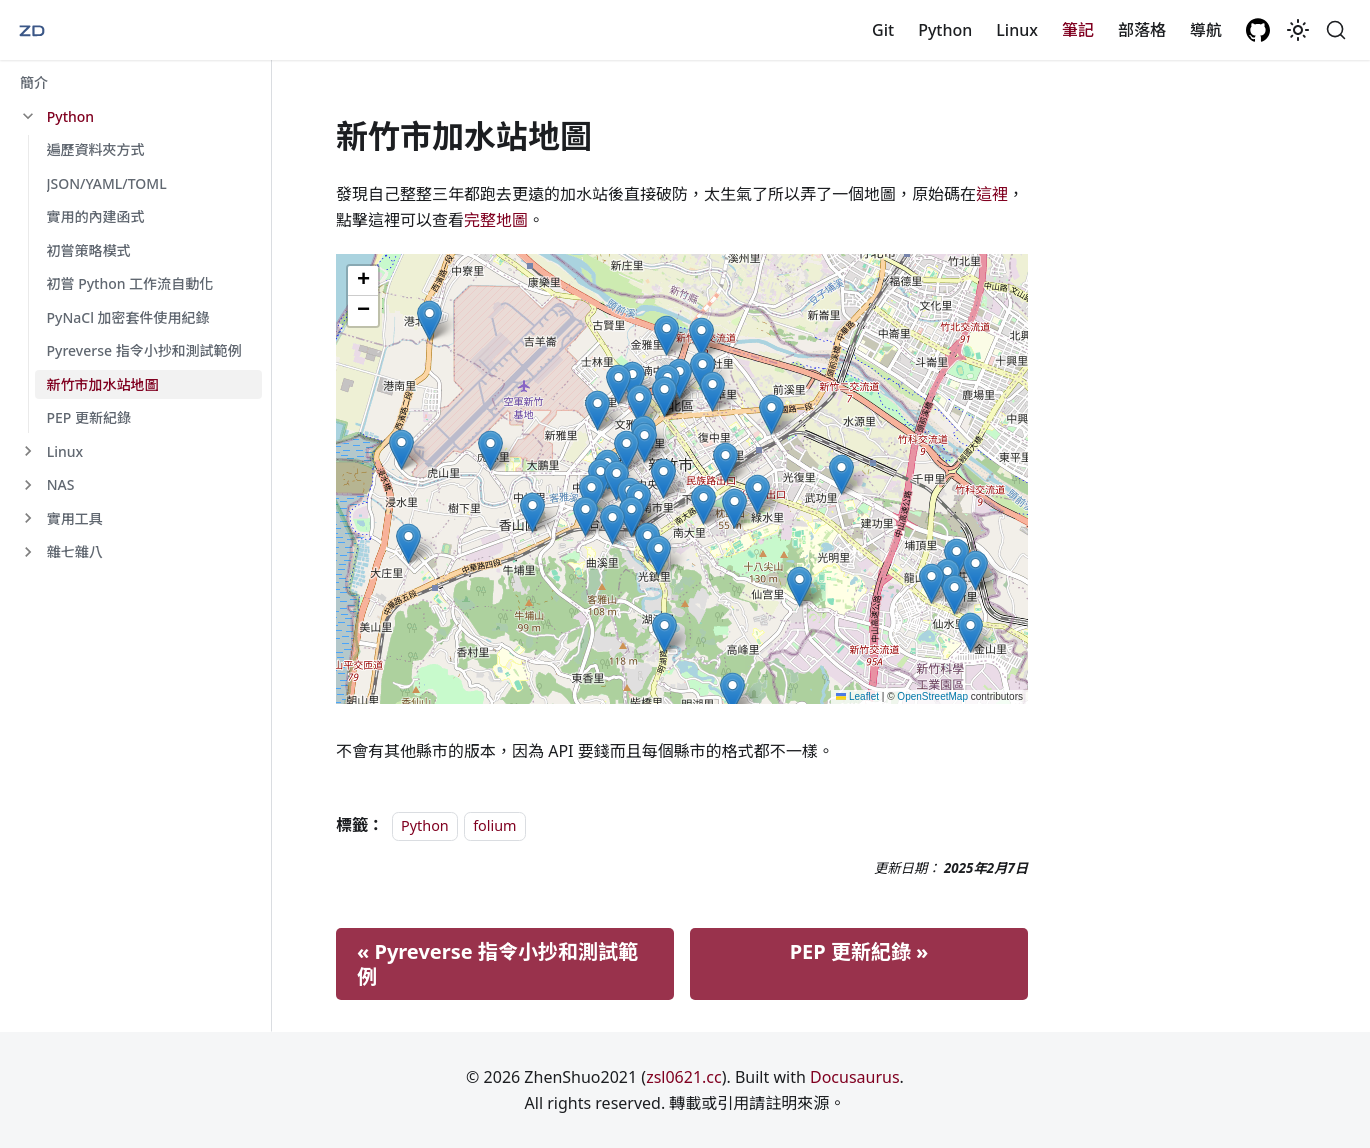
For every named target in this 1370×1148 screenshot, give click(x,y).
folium (494, 825)
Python (945, 30)
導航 (1206, 30)
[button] (135, 117)
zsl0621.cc (684, 1077)
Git (883, 30)
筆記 (1078, 30)
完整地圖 (496, 220)
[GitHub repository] (1258, 30)
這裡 (992, 194)
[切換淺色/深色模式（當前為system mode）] (1298, 30)
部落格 (1142, 30)
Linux (1017, 30)
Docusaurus (855, 1077)
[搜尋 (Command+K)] (1336, 30)
